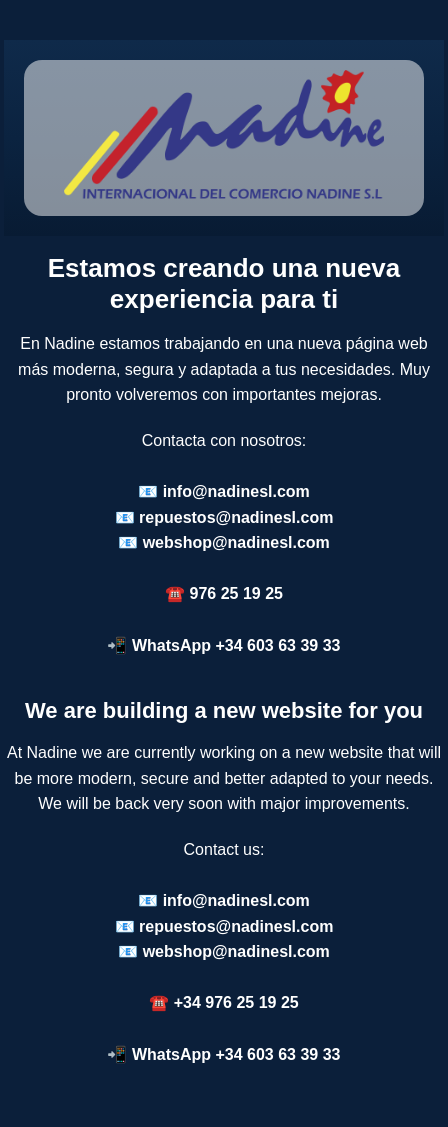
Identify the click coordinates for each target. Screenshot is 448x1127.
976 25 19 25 (236, 593)
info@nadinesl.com (236, 491)
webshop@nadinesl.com (236, 542)
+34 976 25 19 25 (236, 1002)
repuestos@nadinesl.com (236, 517)
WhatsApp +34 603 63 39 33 (236, 645)
